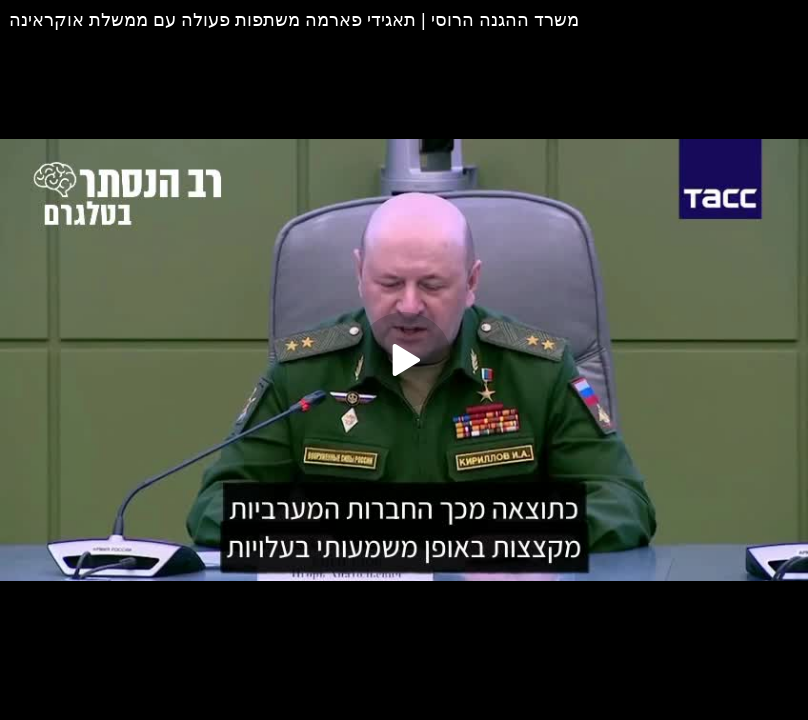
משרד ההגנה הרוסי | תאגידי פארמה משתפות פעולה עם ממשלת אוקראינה (294, 20)
